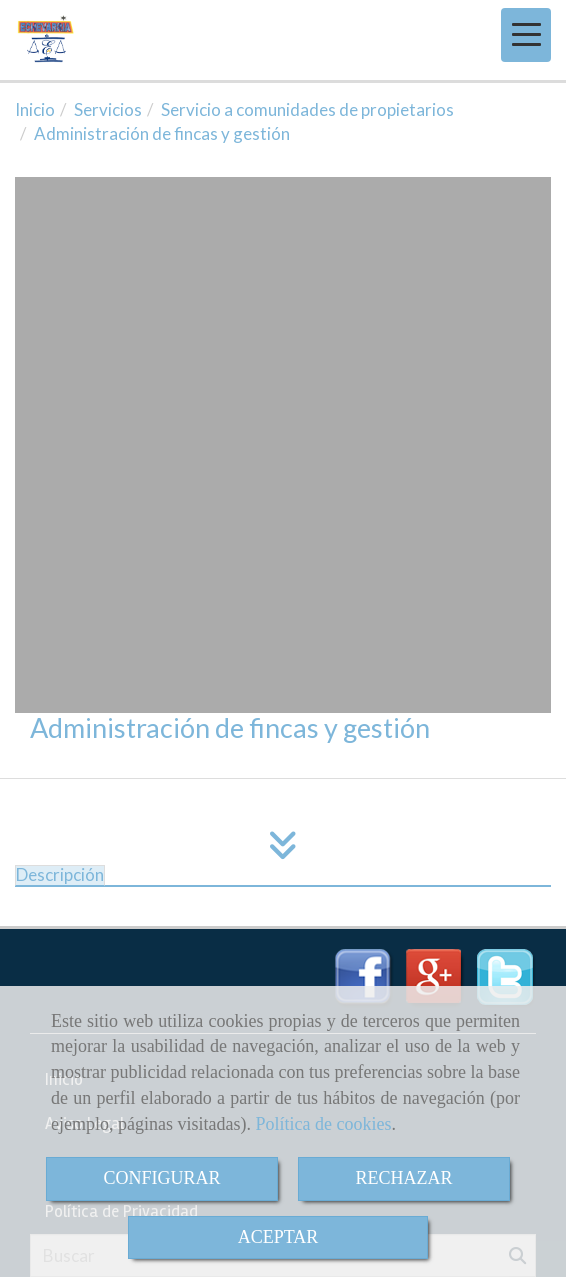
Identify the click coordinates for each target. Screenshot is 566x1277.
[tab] (60, 875)
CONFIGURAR (161, 1178)
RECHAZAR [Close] (404, 1178)
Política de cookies (323, 1124)
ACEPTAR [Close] (278, 1237)
